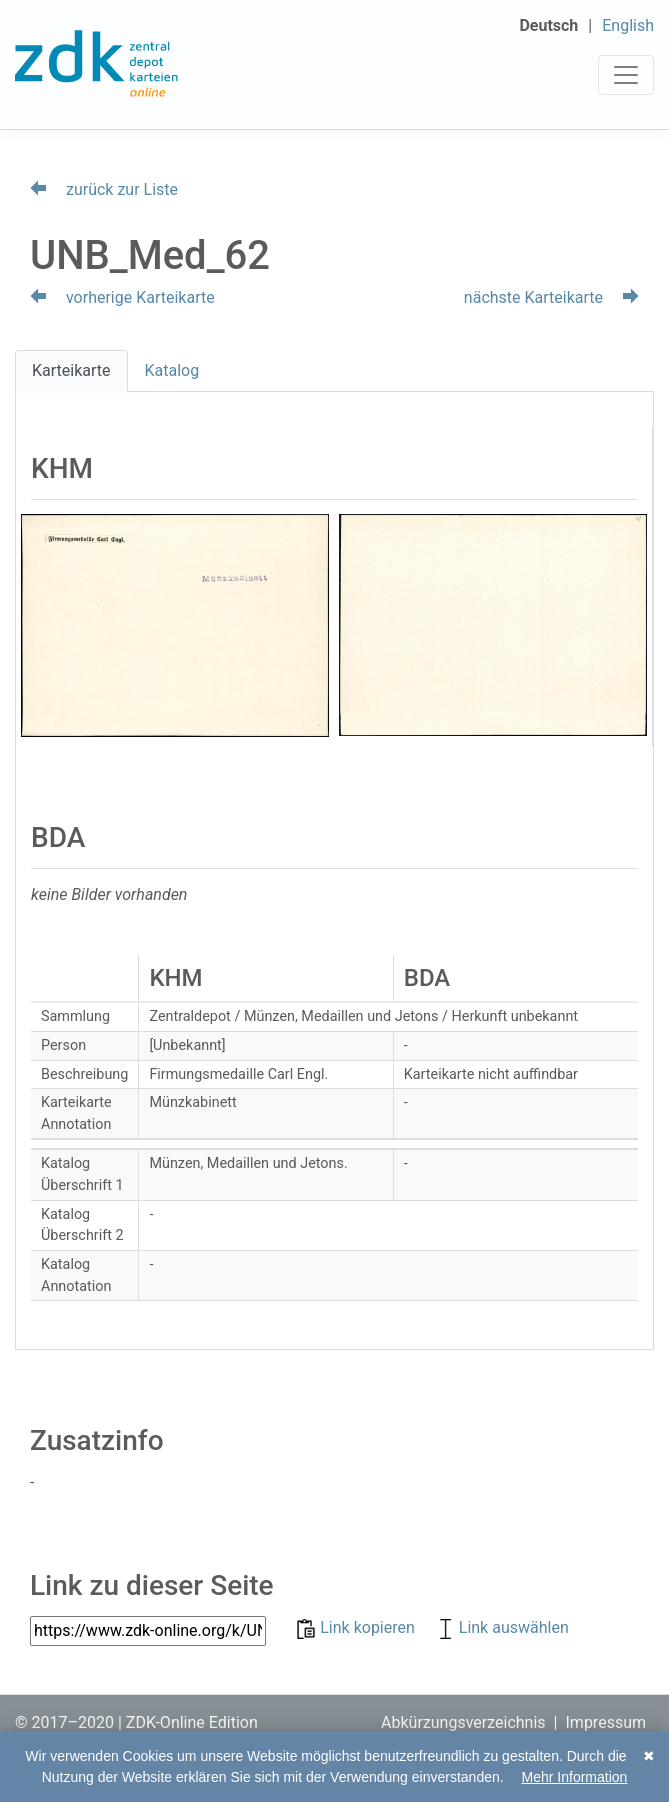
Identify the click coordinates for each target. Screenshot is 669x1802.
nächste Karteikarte (551, 297)
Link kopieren (357, 1627)
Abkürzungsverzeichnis (463, 1722)
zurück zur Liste (104, 189)
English (628, 25)
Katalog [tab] (172, 370)
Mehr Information (575, 1777)
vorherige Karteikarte (122, 297)
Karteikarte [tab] (71, 370)
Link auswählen (502, 1627)
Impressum (606, 1722)
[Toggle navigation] (626, 75)
